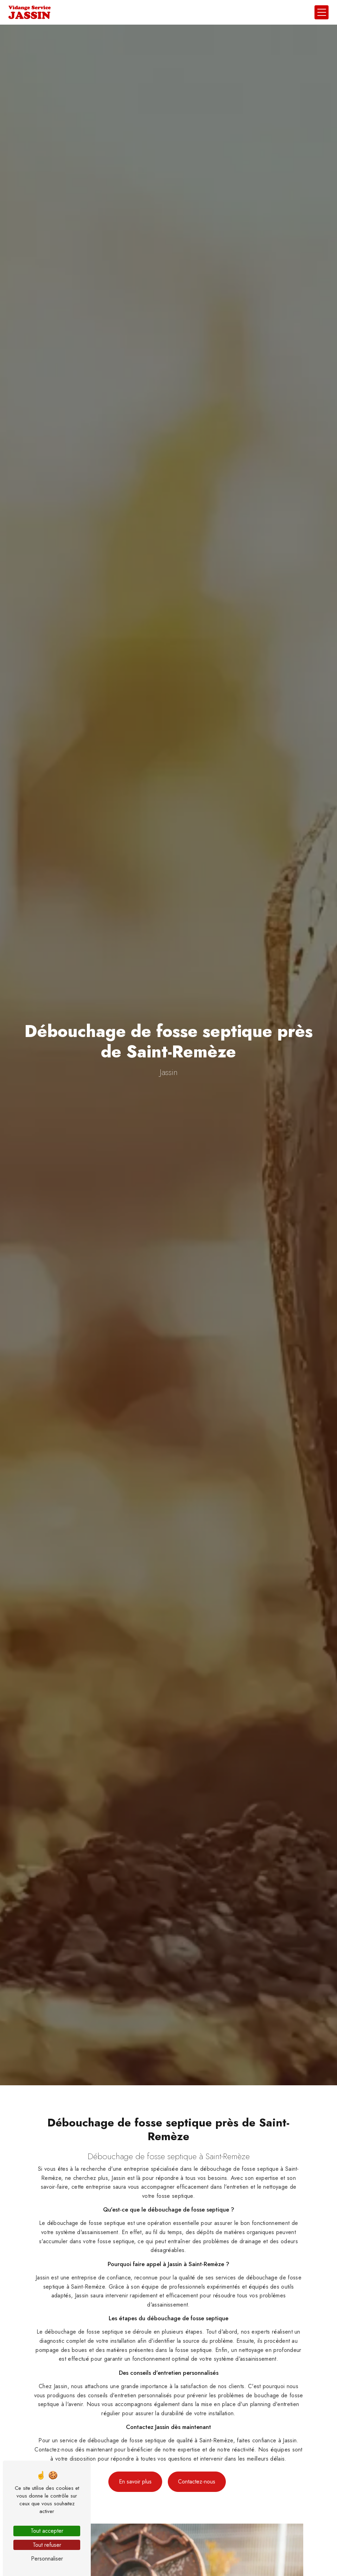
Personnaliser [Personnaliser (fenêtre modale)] (47, 2559)
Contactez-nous (196, 2470)
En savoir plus (135, 2470)
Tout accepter (47, 2531)
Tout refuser (47, 2545)
